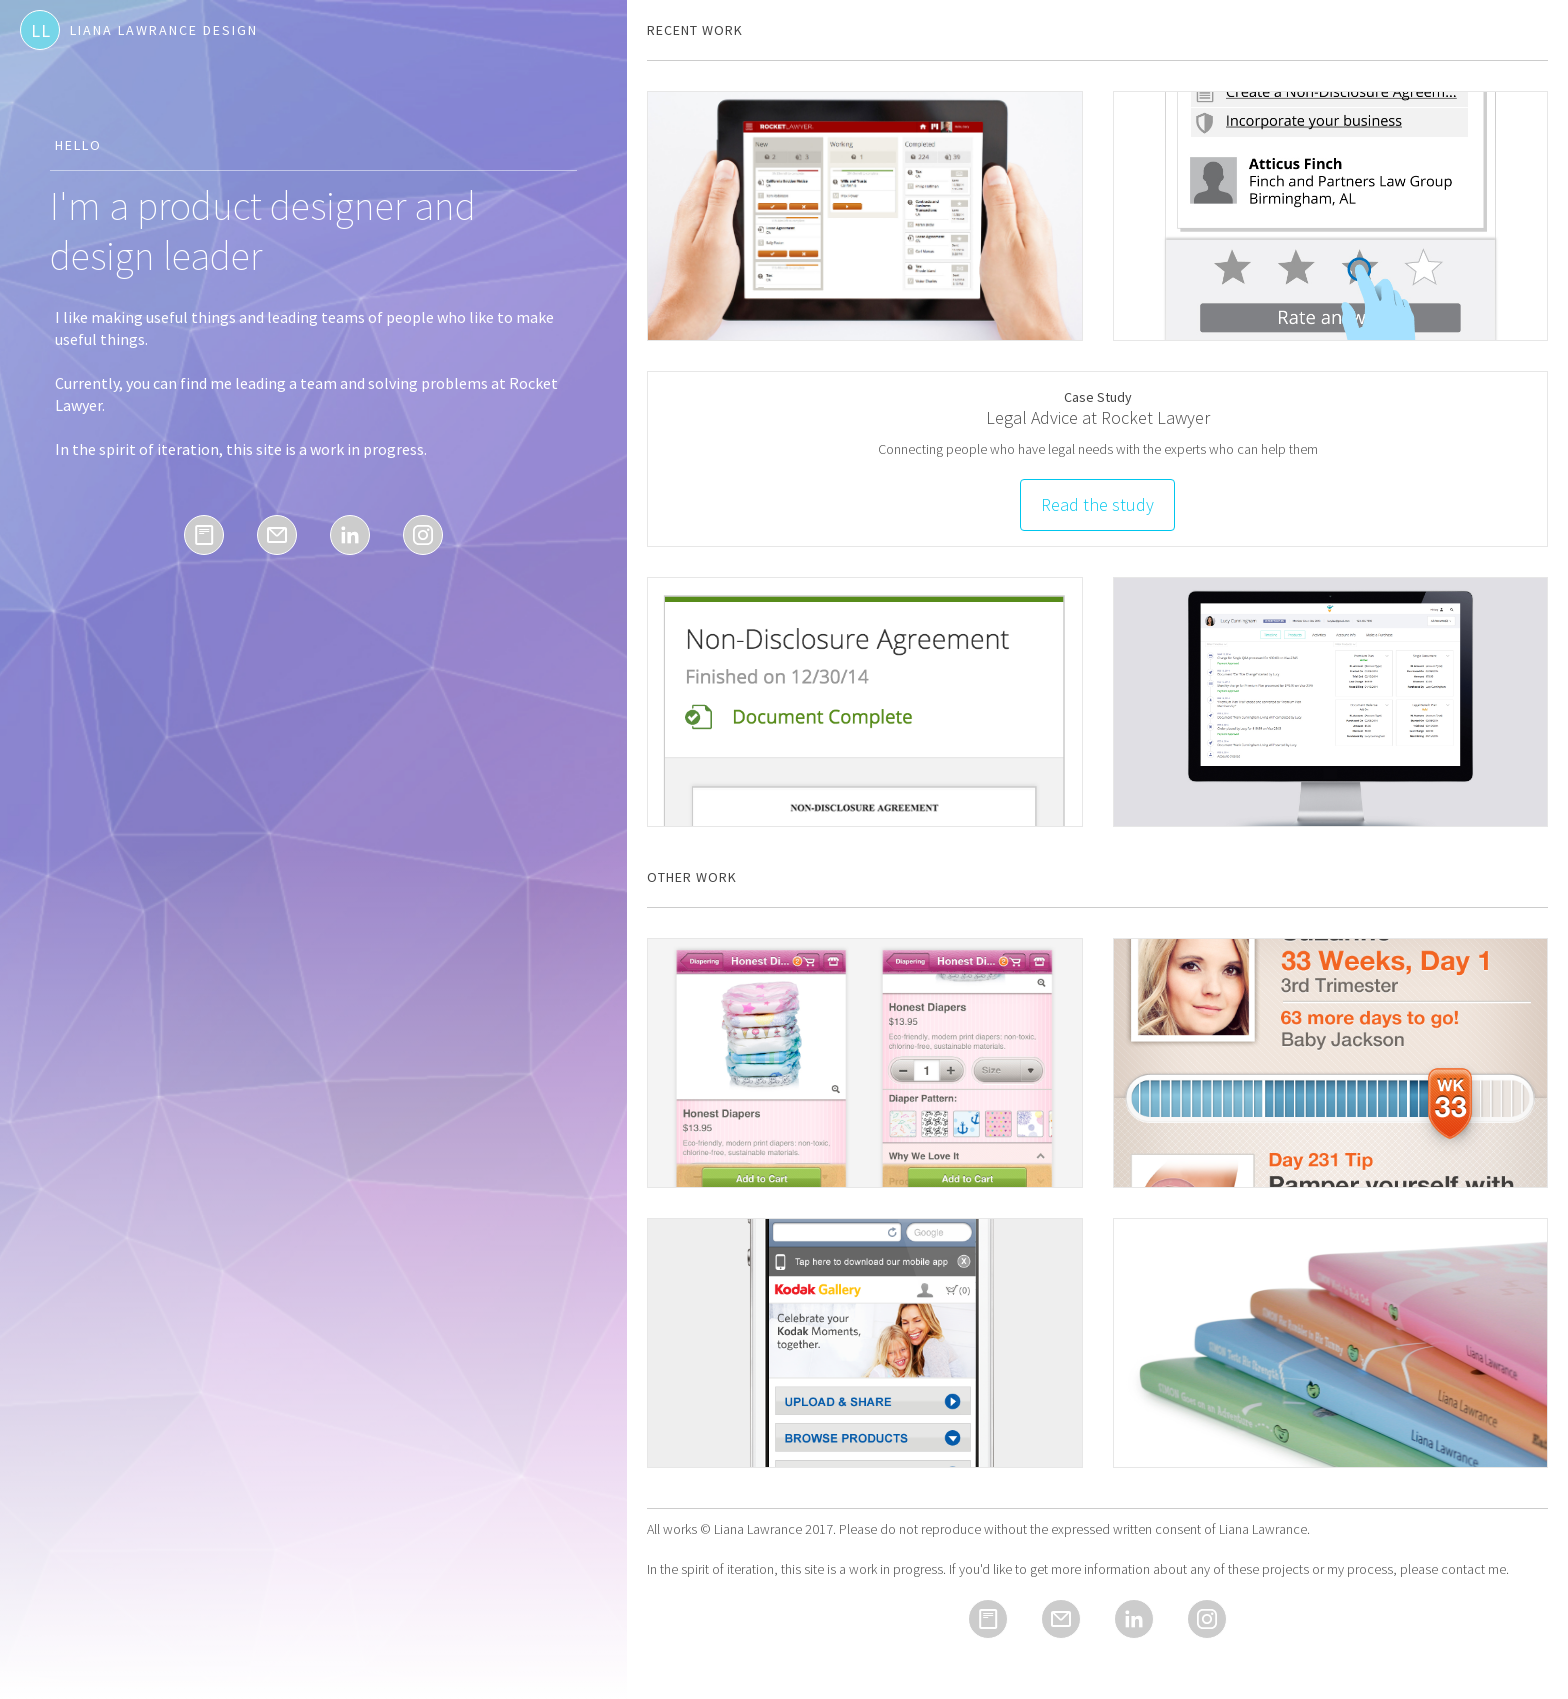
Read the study (1097, 504)
